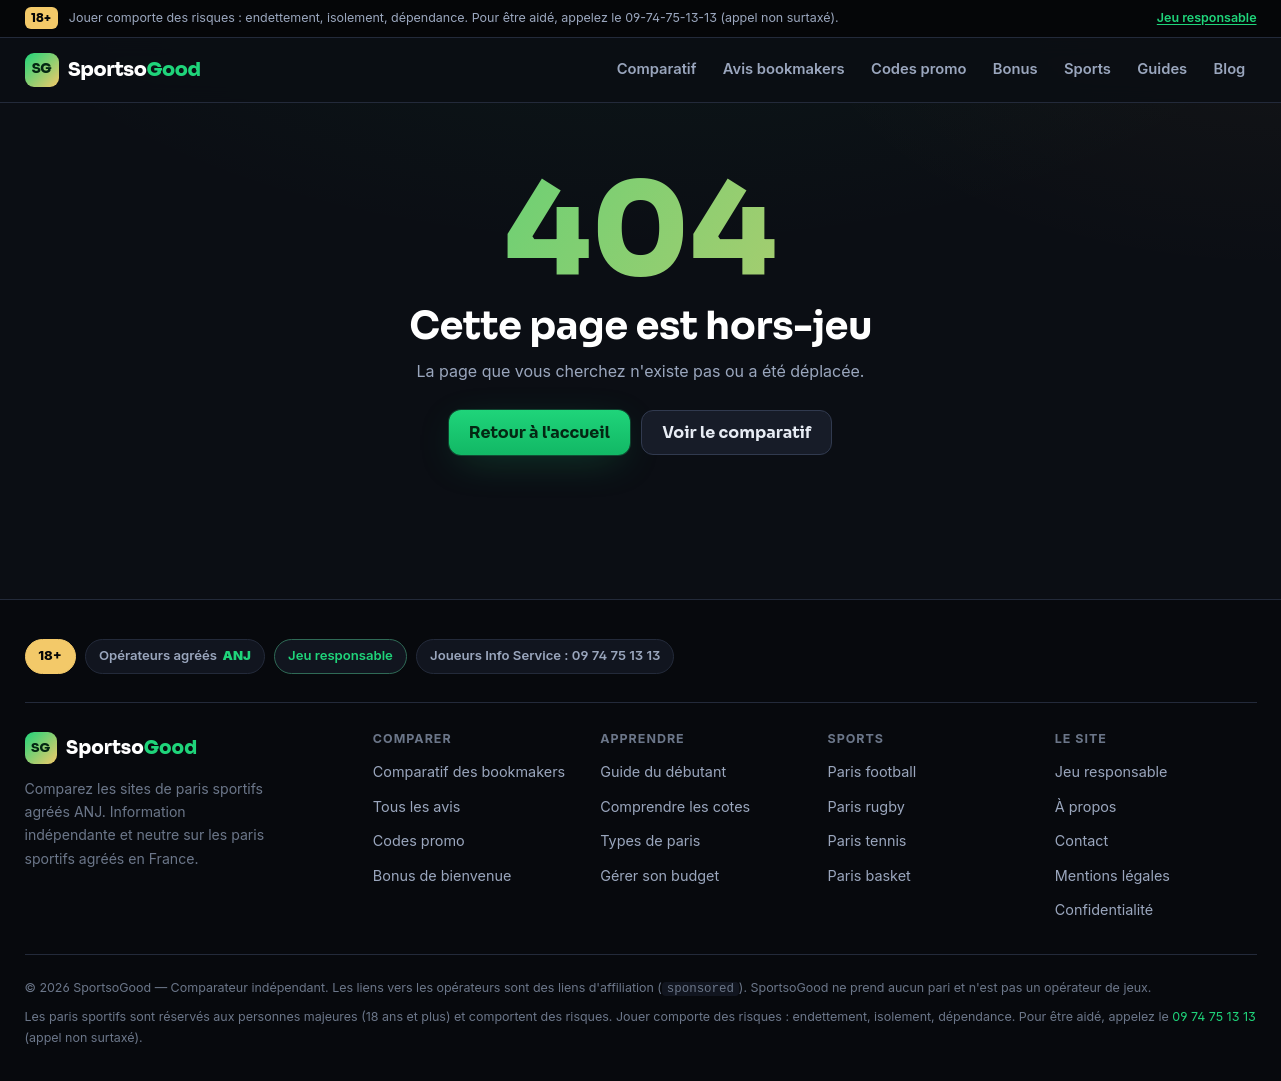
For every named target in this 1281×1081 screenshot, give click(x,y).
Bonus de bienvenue (442, 875)
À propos (1086, 806)
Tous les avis (417, 806)
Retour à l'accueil (539, 432)
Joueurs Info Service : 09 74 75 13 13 (545, 655)
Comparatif (657, 69)
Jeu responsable (1207, 17)
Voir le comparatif (736, 432)
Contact (1081, 840)
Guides (1162, 69)
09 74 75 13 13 (1213, 1016)
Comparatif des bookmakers (469, 771)
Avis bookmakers (784, 69)
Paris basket (868, 875)
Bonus (1015, 69)
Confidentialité (1104, 909)
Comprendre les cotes (675, 806)
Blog (1230, 69)
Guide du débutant (663, 771)
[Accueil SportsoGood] (113, 70)
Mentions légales (1112, 875)
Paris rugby (865, 806)
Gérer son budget (659, 875)
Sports (1087, 69)
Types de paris (650, 840)
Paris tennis (866, 840)
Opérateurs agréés (175, 656)
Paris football (871, 771)
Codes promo (918, 69)
